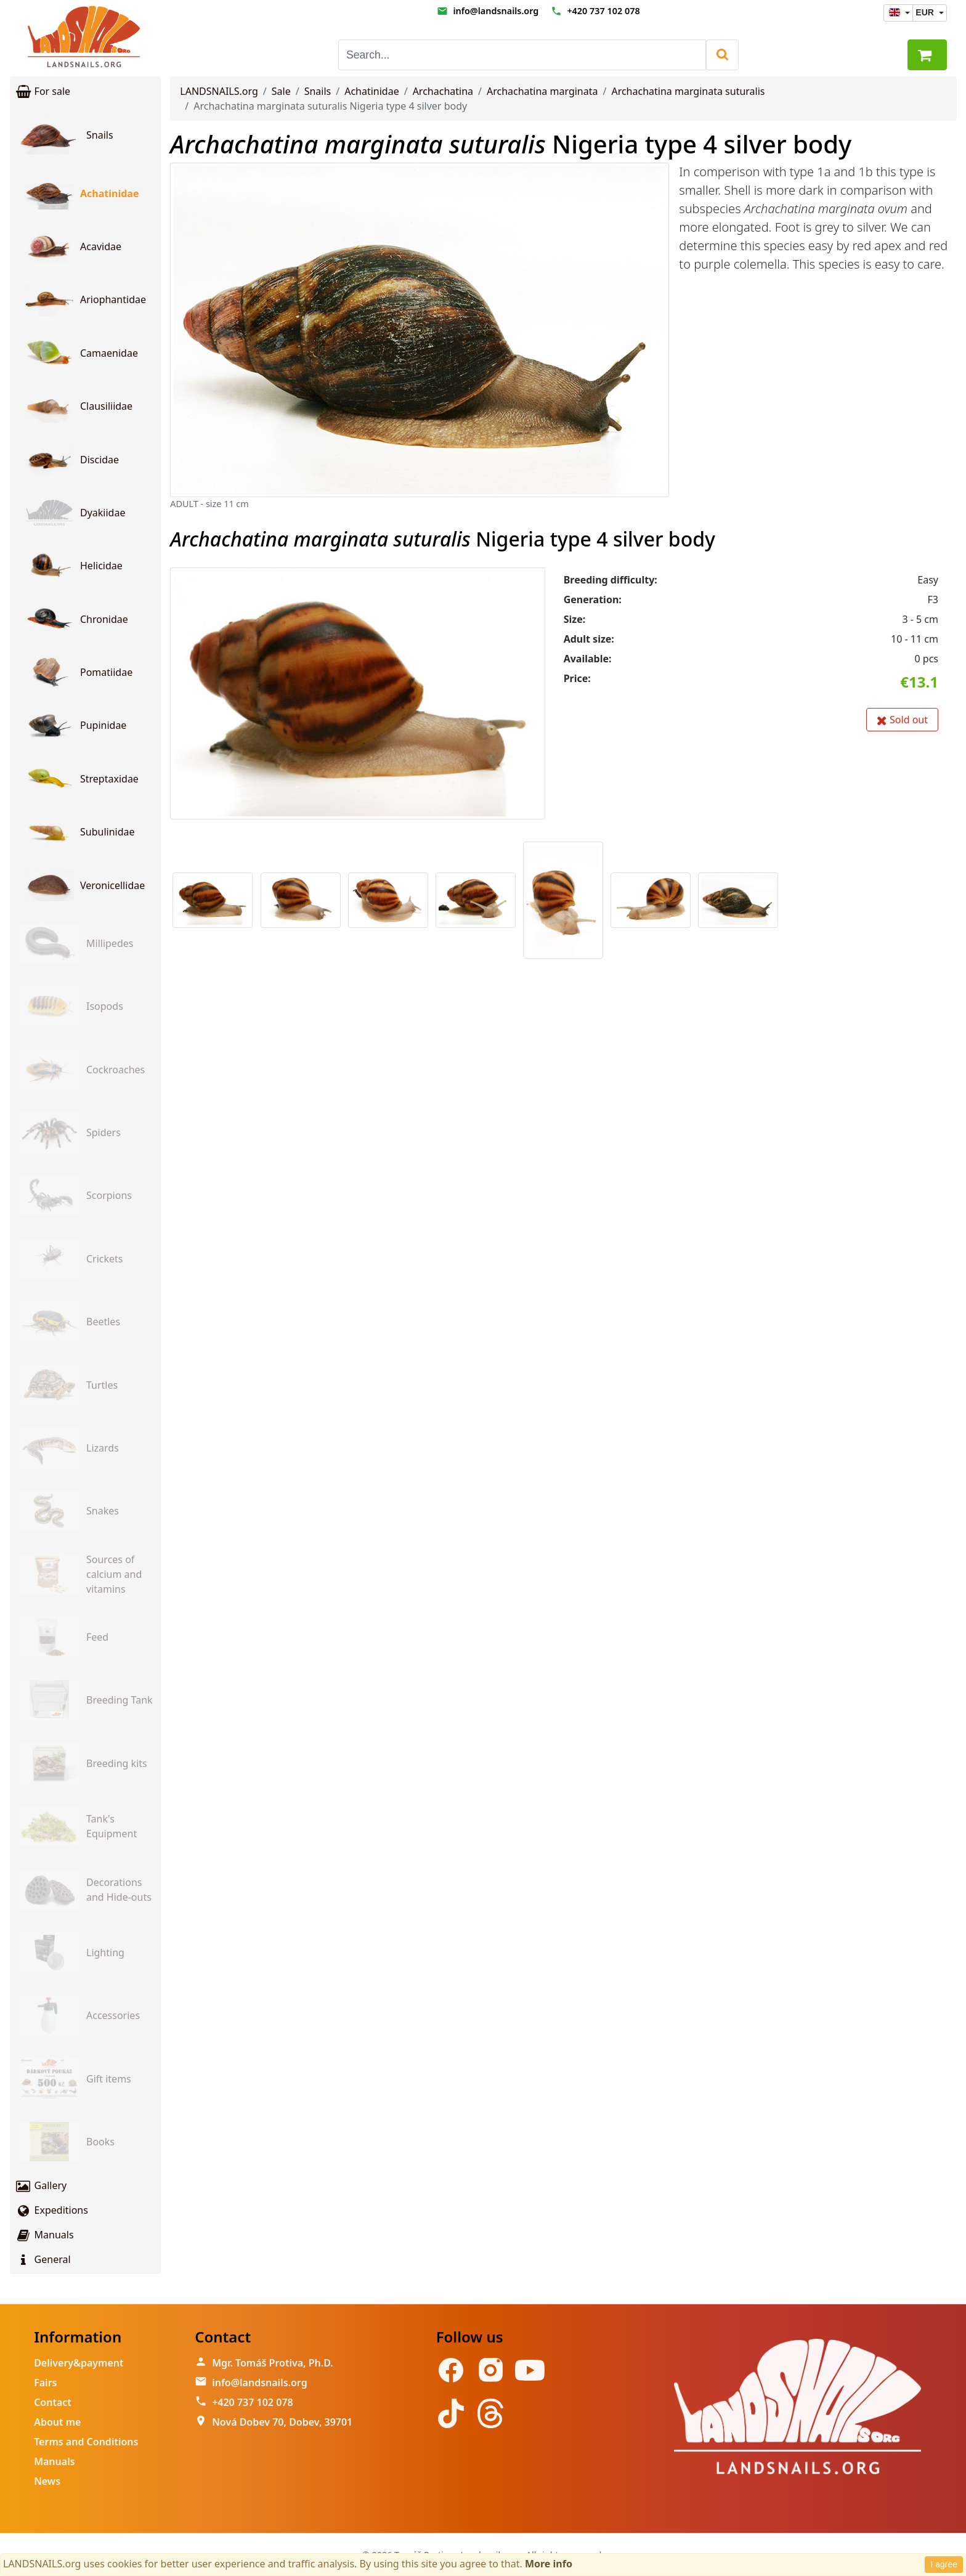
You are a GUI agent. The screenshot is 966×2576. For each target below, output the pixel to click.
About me (57, 2422)
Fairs (45, 2382)
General (43, 2259)
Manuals (44, 2234)
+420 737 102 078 (603, 11)
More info (548, 2563)
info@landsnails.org (495, 11)
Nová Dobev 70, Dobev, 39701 (282, 2422)
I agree (943, 2564)
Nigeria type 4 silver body (510, 144)
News (47, 2481)
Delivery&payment (78, 2363)
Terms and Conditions (86, 2441)
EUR (925, 12)
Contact (52, 2402)
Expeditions (51, 2210)
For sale (42, 91)
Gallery (41, 2185)
